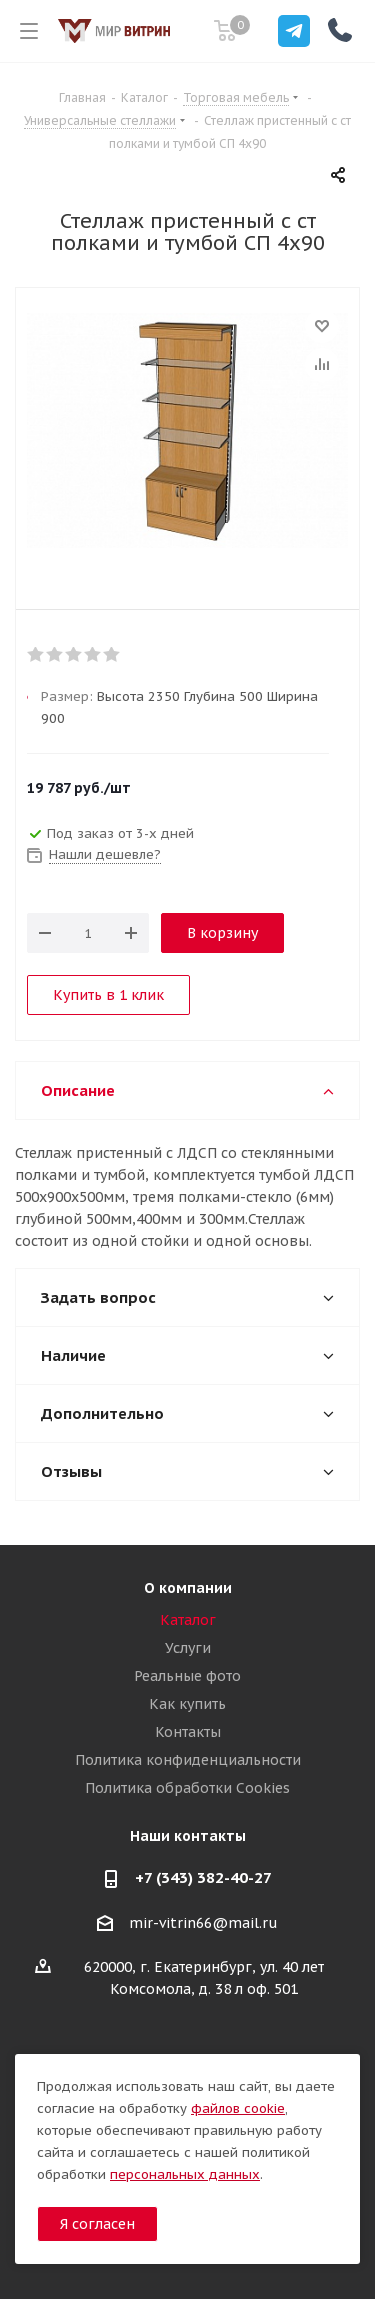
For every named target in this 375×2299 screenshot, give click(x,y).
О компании (188, 1588)
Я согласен (97, 2224)
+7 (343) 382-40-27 (203, 1877)
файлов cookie (238, 2108)
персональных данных (185, 2174)
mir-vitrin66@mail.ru (203, 1923)
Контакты (188, 1732)
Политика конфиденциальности (188, 1760)
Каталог (188, 1620)
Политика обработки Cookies (187, 1788)
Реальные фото (187, 1676)
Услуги (188, 1648)
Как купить (187, 1704)
